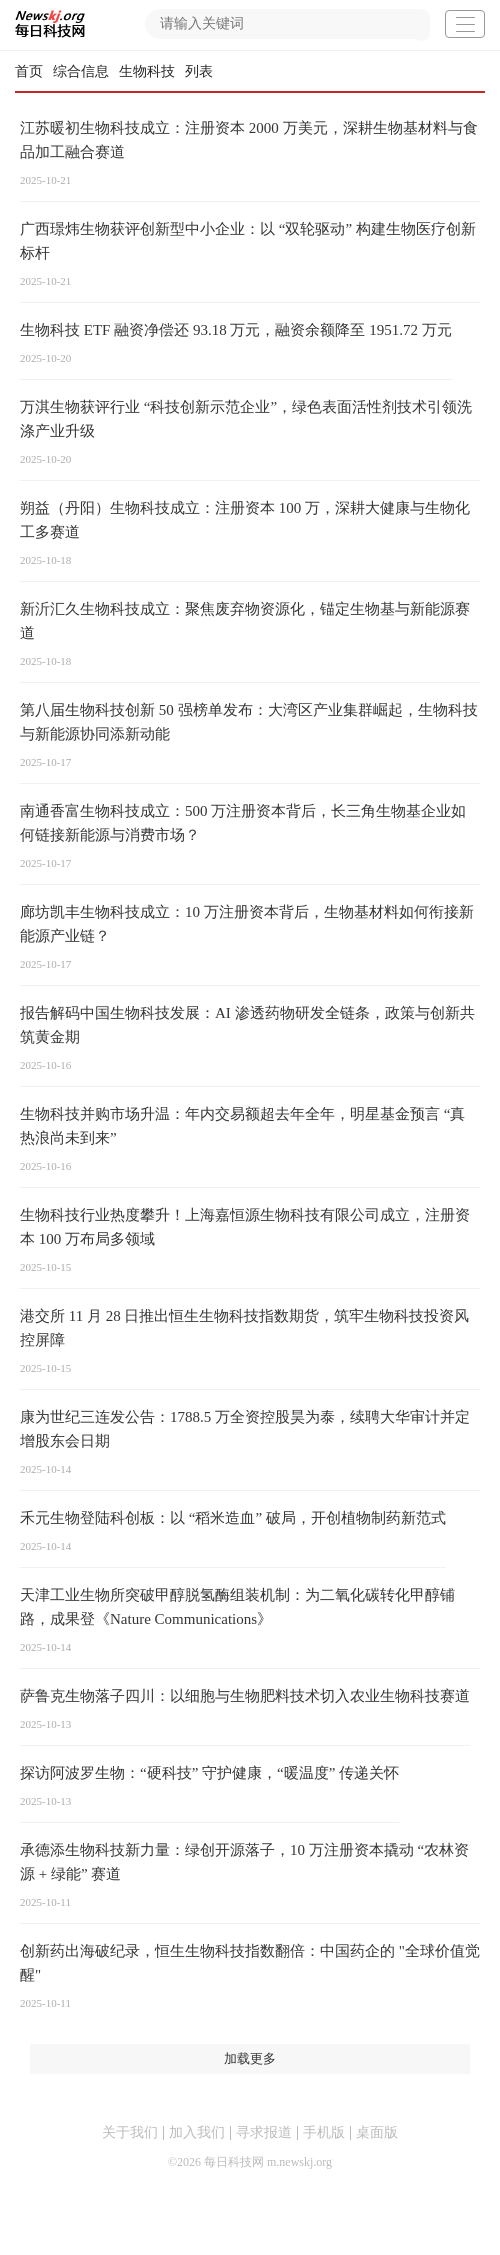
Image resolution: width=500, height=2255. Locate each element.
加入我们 (197, 2132)
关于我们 (130, 2132)
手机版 (324, 2132)
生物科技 (147, 71)
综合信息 (81, 71)
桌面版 (377, 2132)
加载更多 (250, 2058)
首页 (29, 71)
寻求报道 (264, 2132)
